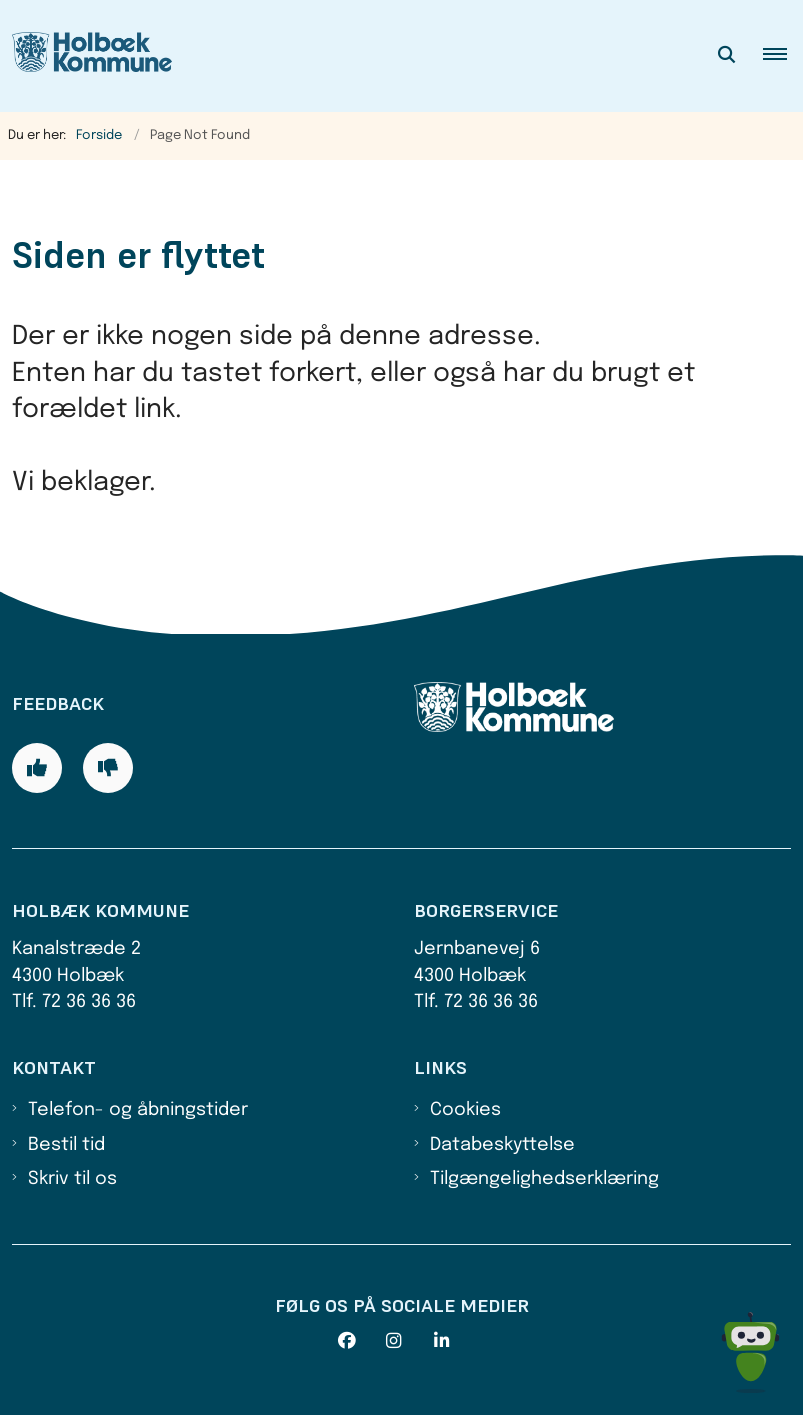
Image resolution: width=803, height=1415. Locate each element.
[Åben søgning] (727, 56)
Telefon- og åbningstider (138, 1110)
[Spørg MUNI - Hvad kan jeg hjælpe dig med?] (750, 1352)
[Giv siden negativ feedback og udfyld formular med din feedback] (108, 768)
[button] (783, 56)
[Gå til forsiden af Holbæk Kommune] (86, 56)
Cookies (465, 1110)
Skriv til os (72, 1179)
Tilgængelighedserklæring (544, 1179)
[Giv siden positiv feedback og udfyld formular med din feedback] (37, 768)
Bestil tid (66, 1145)
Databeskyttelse (502, 1145)
